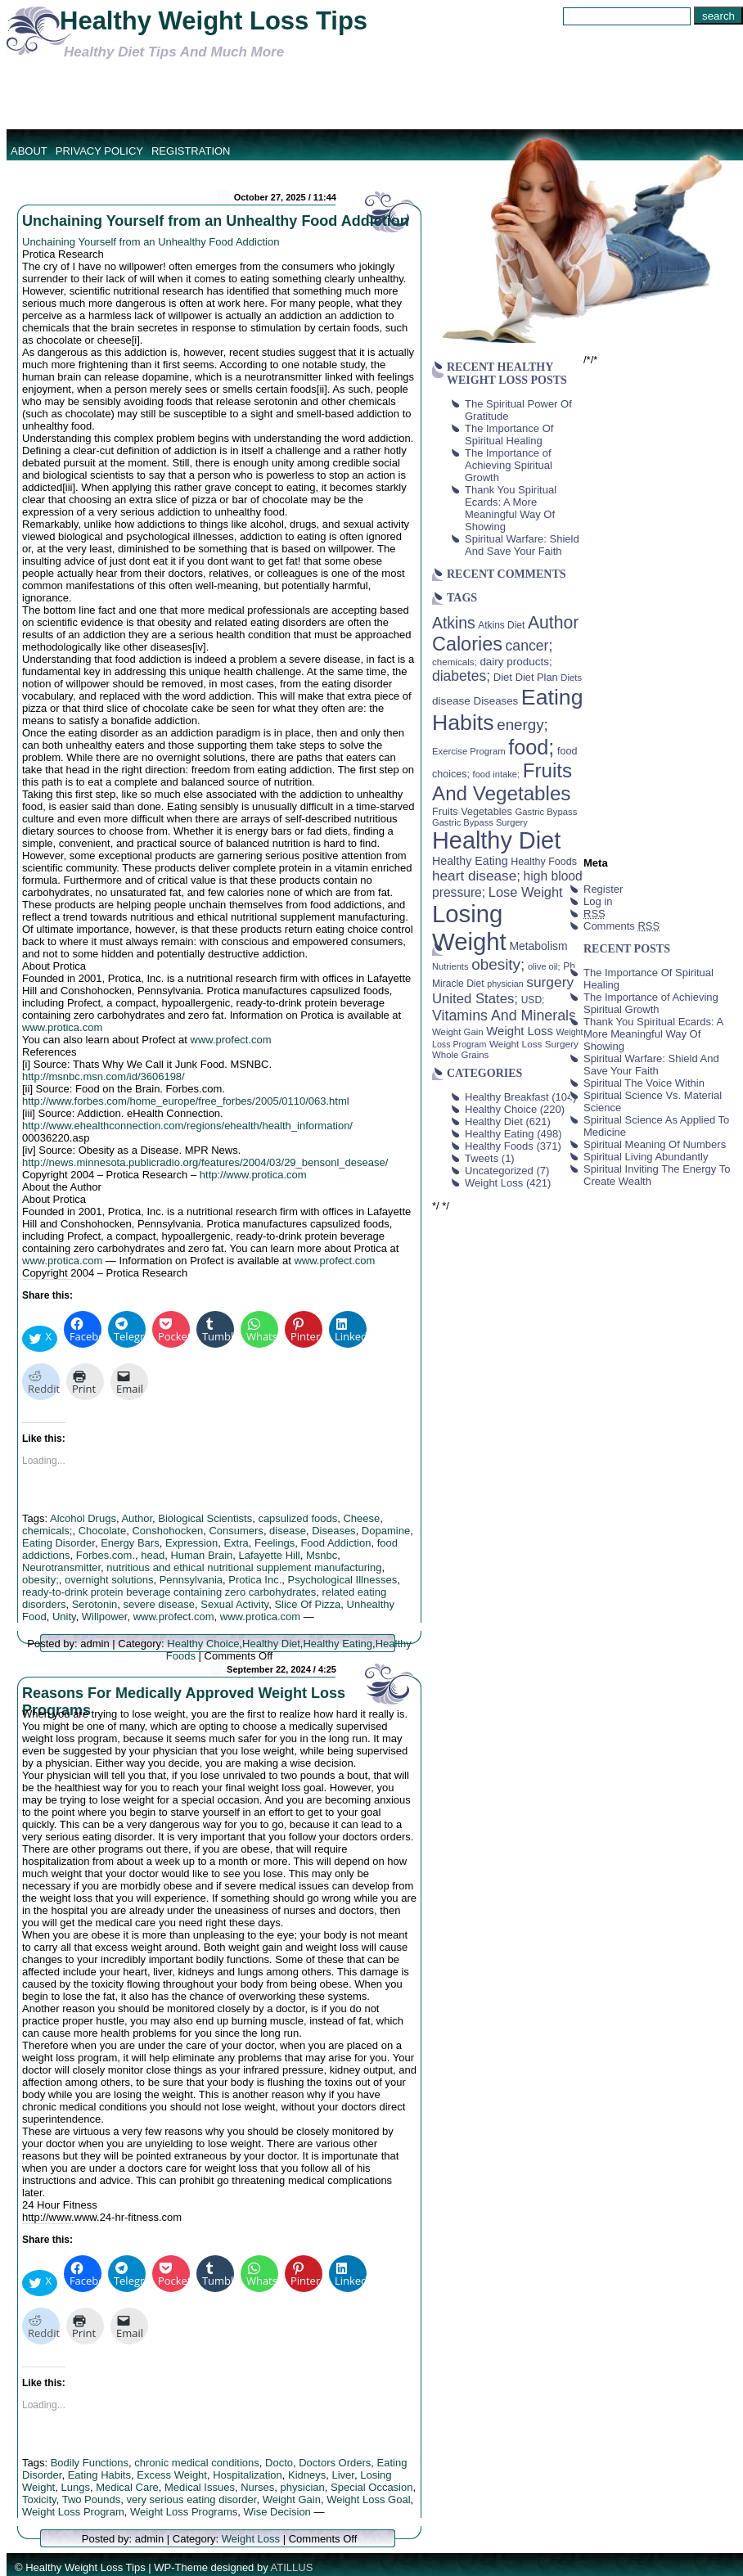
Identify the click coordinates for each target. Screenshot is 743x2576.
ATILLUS (292, 2567)
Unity (64, 1616)
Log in (597, 901)
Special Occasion (371, 2487)
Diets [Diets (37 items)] (571, 677)
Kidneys (307, 2475)
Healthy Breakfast (507, 1097)
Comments (621, 926)
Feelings (274, 1543)
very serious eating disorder (191, 2499)
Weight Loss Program (73, 2512)
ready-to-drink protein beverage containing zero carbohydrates (169, 1592)
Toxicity (39, 2499)
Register (603, 889)
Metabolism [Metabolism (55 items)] (538, 945)
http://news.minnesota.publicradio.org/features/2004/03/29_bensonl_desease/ (205, 1162)
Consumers (236, 1530)
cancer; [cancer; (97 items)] (528, 645)
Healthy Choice (203, 1643)
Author (136, 1518)
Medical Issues (199, 2487)
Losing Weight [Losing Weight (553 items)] (469, 927)
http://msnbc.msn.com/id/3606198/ (103, 1076)
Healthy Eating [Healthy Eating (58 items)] (470, 860)
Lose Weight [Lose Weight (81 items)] (526, 892)
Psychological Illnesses (343, 1580)
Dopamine (386, 1530)
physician (303, 2487)
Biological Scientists (205, 1518)
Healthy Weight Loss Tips (213, 21)
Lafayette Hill (269, 1555)
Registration (191, 151)
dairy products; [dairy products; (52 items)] (516, 661)
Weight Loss (251, 2539)
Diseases (333, 1530)
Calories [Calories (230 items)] (467, 644)
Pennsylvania (191, 1580)
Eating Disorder (58, 1543)
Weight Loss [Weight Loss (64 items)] (519, 1031)
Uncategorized (499, 1170)
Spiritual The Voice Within (644, 1083)
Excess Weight (172, 2475)
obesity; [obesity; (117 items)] (498, 964)
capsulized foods (297, 1518)
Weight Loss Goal (368, 2499)
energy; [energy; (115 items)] (522, 724)
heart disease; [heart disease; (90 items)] (476, 875)
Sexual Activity (234, 1604)
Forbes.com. (105, 1555)
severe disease (159, 1604)
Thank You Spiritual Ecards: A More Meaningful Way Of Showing (510, 508)
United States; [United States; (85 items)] (475, 999)
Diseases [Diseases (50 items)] (496, 701)
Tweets (481, 1158)
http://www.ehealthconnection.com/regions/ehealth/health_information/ (187, 1125)
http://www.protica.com (253, 1175)
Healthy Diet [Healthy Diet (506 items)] (496, 840)
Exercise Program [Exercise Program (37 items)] (469, 751)
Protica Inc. (254, 1580)
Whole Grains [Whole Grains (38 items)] (460, 1055)
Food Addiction (335, 1543)
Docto (279, 2463)
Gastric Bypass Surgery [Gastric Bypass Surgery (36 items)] (480, 822)
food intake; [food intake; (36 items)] (496, 774)
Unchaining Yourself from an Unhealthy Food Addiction (215, 221)
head (152, 1555)
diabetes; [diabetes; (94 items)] (461, 676)
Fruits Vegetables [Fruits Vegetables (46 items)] (472, 811)
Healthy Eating (337, 1643)
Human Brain (201, 1555)
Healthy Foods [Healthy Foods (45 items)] (544, 861)
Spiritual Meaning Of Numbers (654, 1144)
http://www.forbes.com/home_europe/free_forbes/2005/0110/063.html (185, 1101)
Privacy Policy (99, 151)
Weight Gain (292, 2499)
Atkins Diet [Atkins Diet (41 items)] (501, 625)
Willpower (105, 1616)
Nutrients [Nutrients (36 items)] (450, 966)
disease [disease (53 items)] (451, 701)
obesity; (40, 1580)
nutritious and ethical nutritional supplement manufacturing (243, 1567)
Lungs (75, 2487)
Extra (235, 1543)
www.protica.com (62, 1027)
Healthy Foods (499, 1146)
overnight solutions (109, 1580)
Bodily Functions (89, 2463)
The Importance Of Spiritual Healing (509, 434)
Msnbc (321, 1555)
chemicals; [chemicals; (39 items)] (454, 661)
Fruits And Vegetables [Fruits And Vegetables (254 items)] (502, 781)
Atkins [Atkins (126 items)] (453, 623)
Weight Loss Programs (183, 2512)
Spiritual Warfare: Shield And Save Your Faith (522, 545)
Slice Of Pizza (307, 1604)
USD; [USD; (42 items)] (533, 1000)
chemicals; (47, 1530)
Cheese (361, 1518)
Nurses (257, 2487)
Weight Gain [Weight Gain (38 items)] (458, 1032)
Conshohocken (167, 1530)
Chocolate (103, 1530)
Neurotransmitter (61, 1567)
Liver (342, 2475)
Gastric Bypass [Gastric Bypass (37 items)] (547, 812)
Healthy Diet (271, 1643)
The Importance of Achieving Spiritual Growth (508, 465)
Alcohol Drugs (83, 1518)
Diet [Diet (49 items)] (502, 677)
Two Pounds (91, 2499)
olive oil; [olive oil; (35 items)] (544, 966)
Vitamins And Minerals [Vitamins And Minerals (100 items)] (504, 1015)
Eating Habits (99, 2475)
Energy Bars (130, 1543)
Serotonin (95, 1604)
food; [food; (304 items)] (531, 747)
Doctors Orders (335, 2463)
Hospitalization (247, 2475)
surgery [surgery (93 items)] (550, 982)
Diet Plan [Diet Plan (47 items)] (537, 677)
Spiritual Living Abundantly (646, 1157)
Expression (191, 1543)
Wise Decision (277, 2512)
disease (287, 1530)
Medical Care (127, 2487)
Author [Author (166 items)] (553, 623)
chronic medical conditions (196, 2463)
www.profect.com (231, 1040)
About (29, 151)
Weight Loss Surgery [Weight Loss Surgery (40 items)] (534, 1043)
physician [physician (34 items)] (505, 984)
